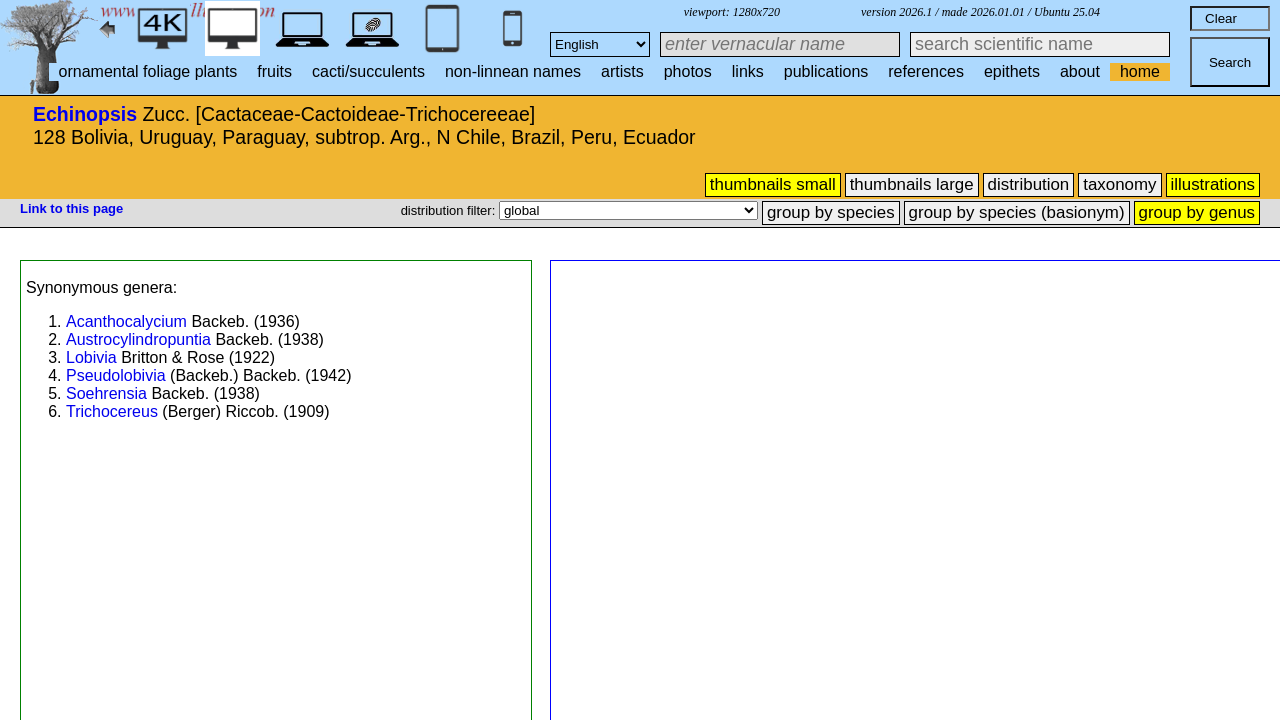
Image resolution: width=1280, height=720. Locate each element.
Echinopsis (85, 114)
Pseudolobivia (116, 375)
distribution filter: (450, 210)
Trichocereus (112, 411)
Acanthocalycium (126, 321)
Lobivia (91, 357)
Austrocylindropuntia (138, 339)
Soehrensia (106, 393)
